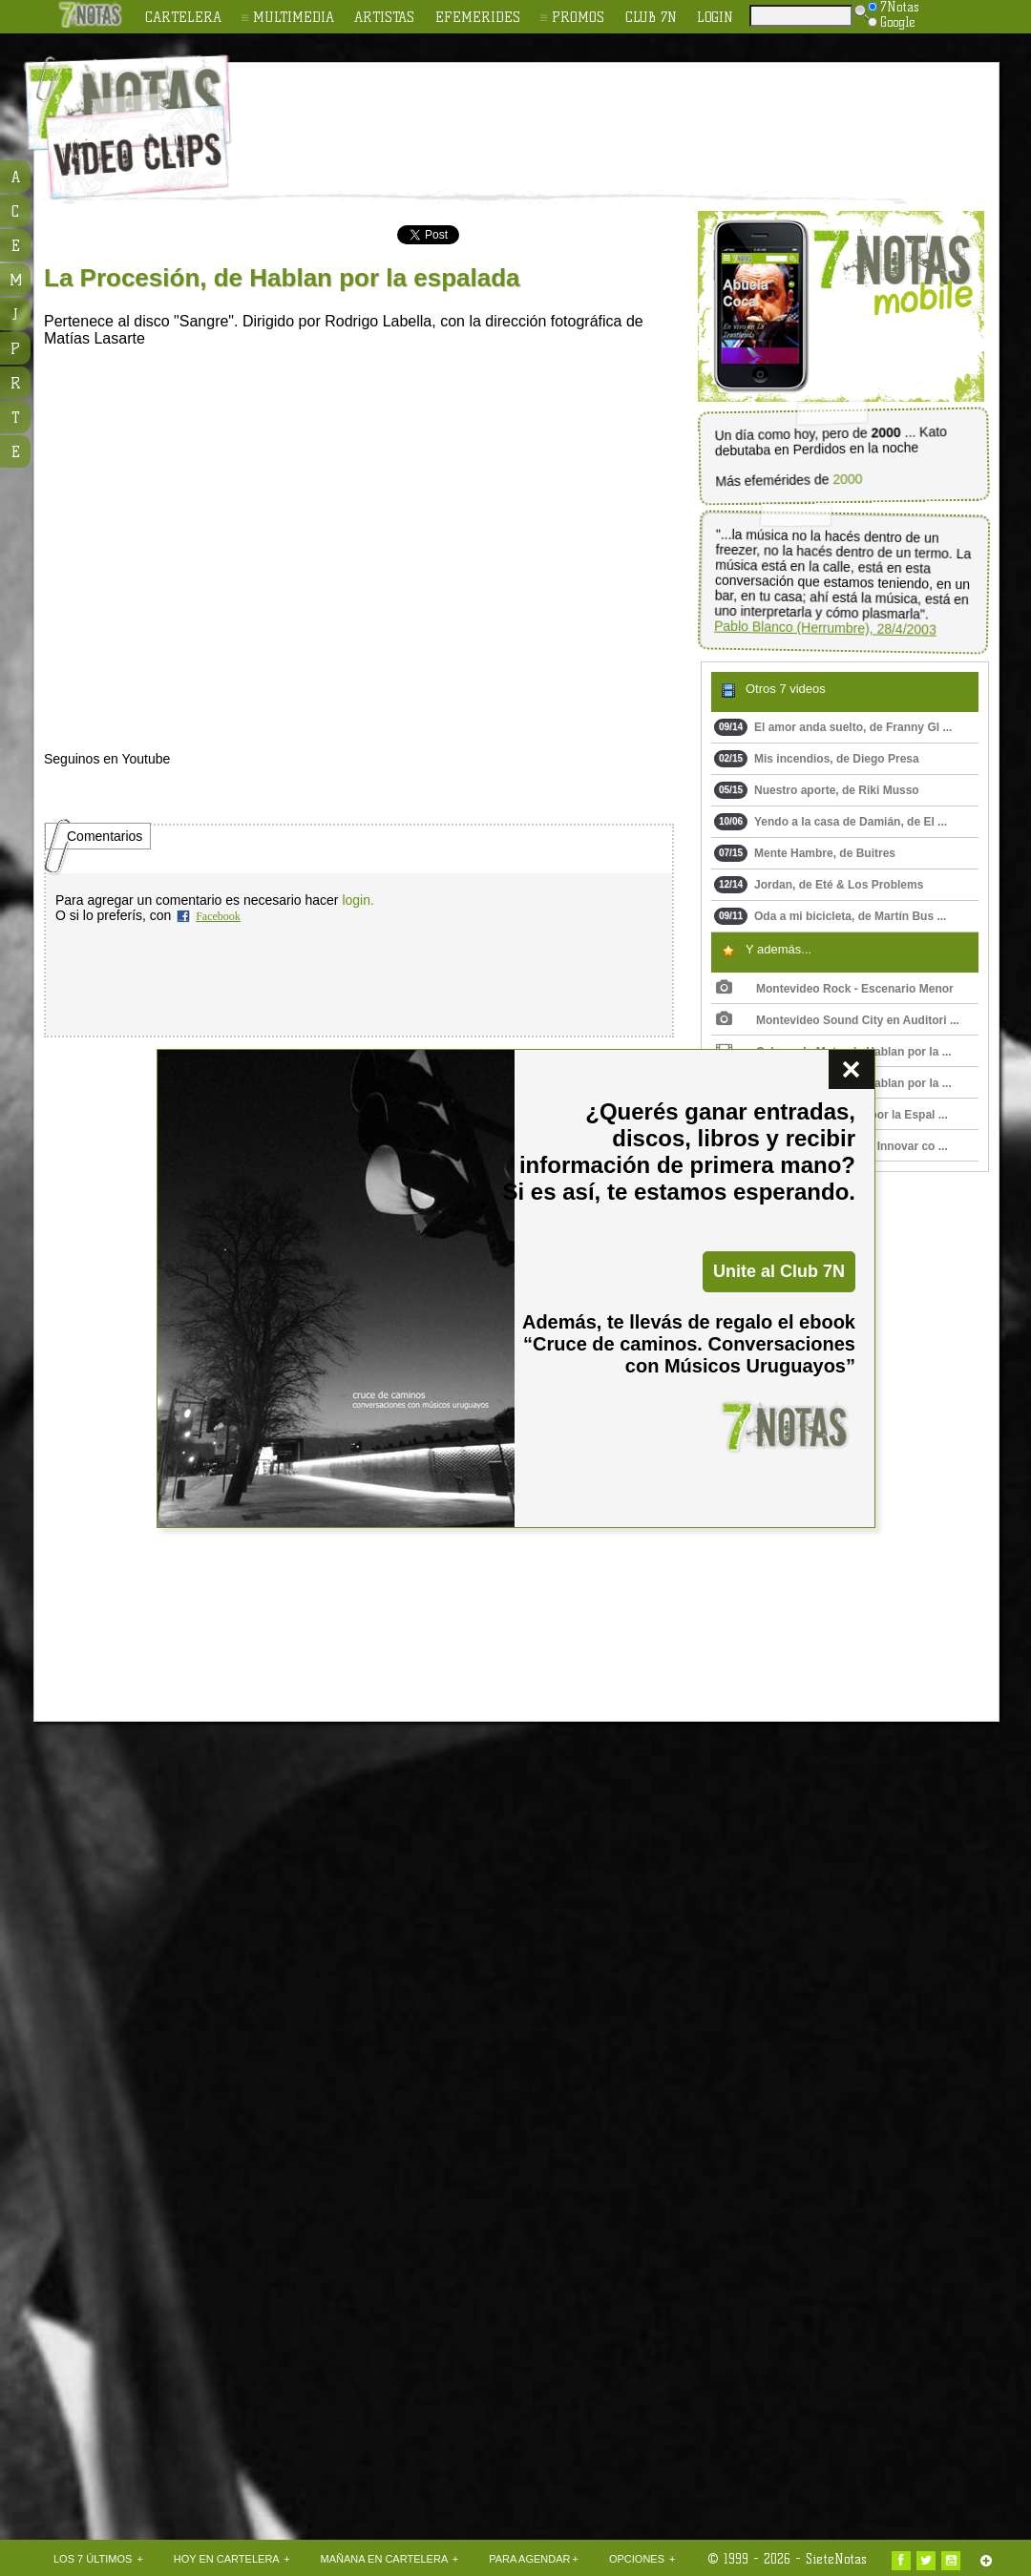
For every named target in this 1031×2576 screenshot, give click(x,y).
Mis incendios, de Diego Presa (816, 758)
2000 (847, 479)
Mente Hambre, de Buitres (804, 853)
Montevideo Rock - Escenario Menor (835, 988)
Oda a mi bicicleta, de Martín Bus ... (830, 916)
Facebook (218, 916)
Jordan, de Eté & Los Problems (818, 884)
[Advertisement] (179, 2053)
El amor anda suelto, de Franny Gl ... (833, 727)
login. (357, 900)
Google (891, 22)
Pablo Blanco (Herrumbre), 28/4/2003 (825, 628)
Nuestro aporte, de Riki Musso (816, 790)
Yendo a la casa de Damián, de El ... (830, 821)
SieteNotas (836, 2558)
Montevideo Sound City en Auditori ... (837, 1020)
